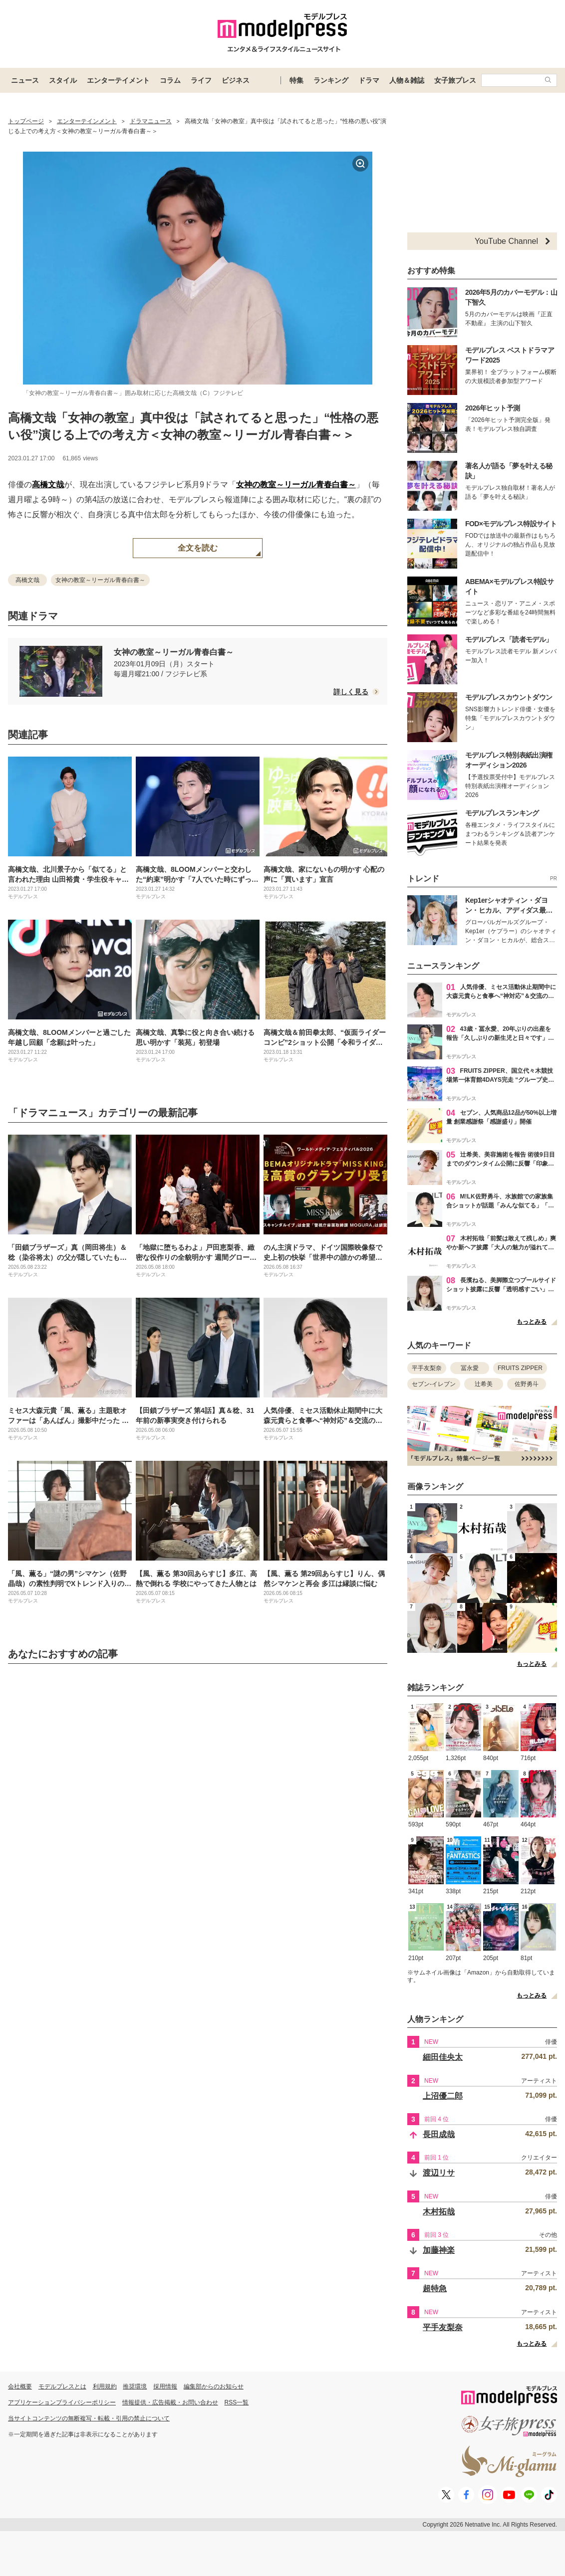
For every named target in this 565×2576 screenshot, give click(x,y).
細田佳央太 (443, 2057)
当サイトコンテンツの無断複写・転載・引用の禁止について (89, 2418)
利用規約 (105, 2386)
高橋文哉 (48, 484)
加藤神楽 (439, 2250)
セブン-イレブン (434, 1384)
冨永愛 (470, 1368)
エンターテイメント (118, 80)
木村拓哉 (439, 2211)
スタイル (63, 80)
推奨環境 (135, 2386)
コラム (170, 80)
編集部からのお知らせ (214, 2386)
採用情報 (165, 2386)
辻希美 (484, 1384)
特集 (296, 80)
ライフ (201, 80)
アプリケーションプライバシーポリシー (62, 2402)
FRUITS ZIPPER (520, 1368)
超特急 (435, 2288)
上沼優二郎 (443, 2096)
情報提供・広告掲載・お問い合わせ (170, 2402)
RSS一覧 (237, 2402)
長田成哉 (439, 2134)
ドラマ (368, 80)
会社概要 (20, 2386)
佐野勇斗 (527, 1384)
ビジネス (236, 80)
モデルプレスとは (62, 2386)
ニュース (25, 80)
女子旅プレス (455, 80)
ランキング (330, 80)
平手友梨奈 (427, 1368)
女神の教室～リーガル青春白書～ (296, 484)
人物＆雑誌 (406, 80)
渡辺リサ (439, 2173)
